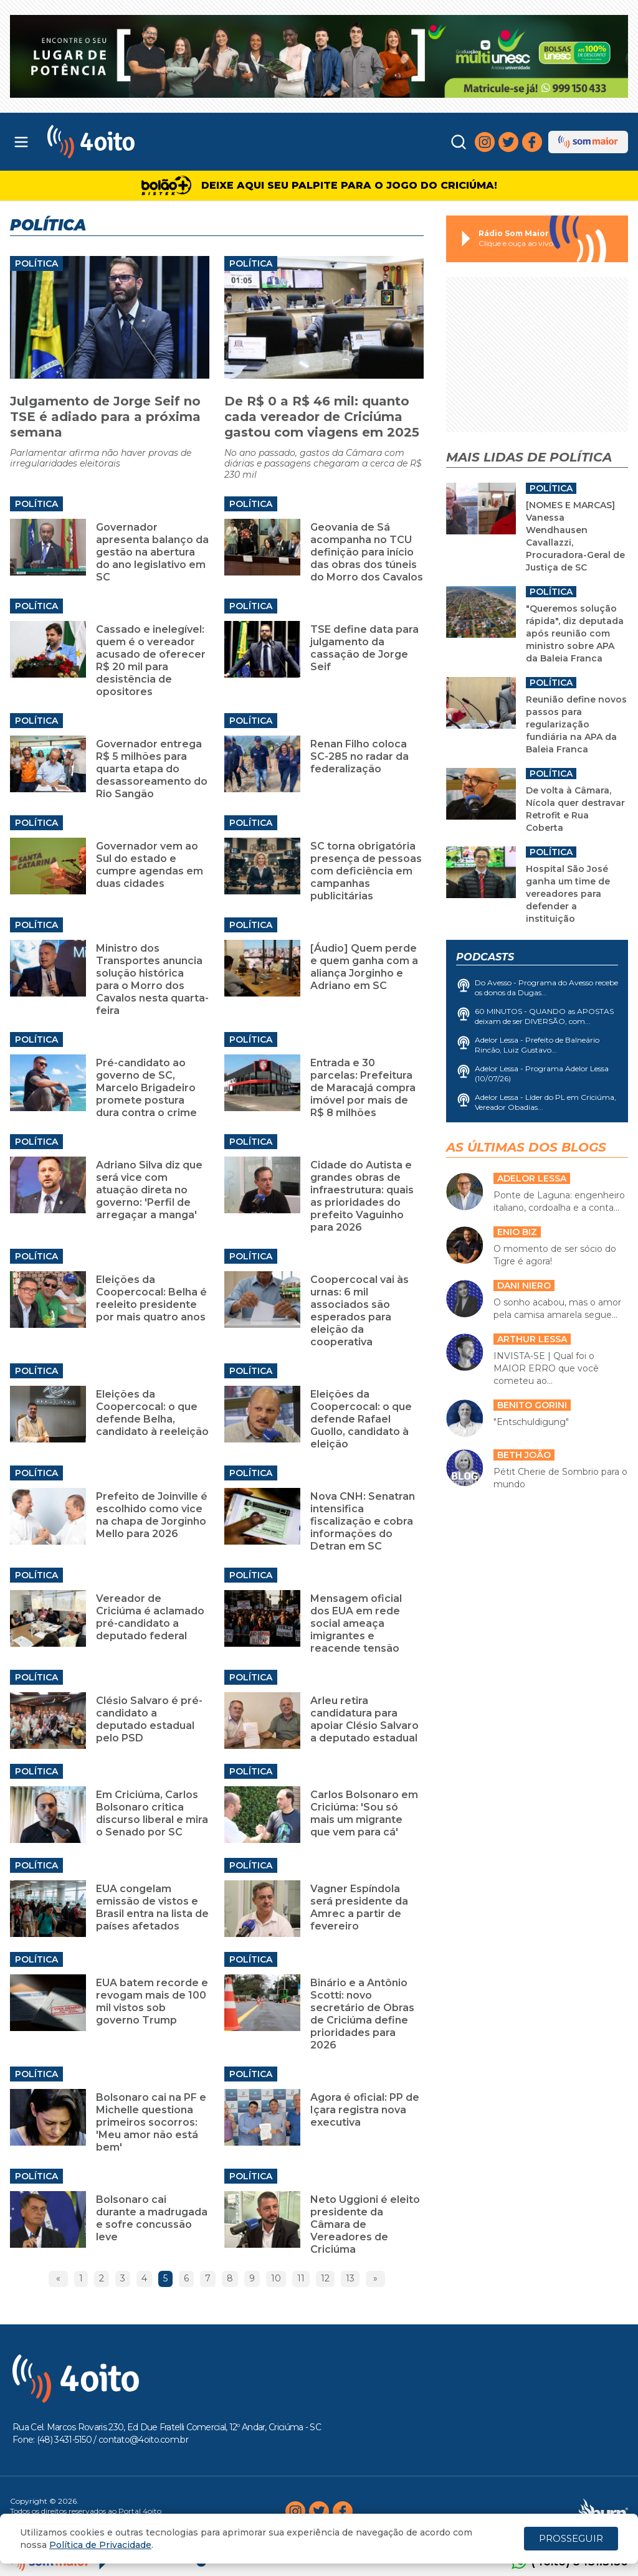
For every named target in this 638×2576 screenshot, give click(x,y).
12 (325, 2278)
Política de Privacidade (100, 2544)
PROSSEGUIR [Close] (571, 2538)
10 (276, 2278)
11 (301, 2278)
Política (36, 263)
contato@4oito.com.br (143, 2439)
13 (350, 2278)
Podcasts (485, 957)
